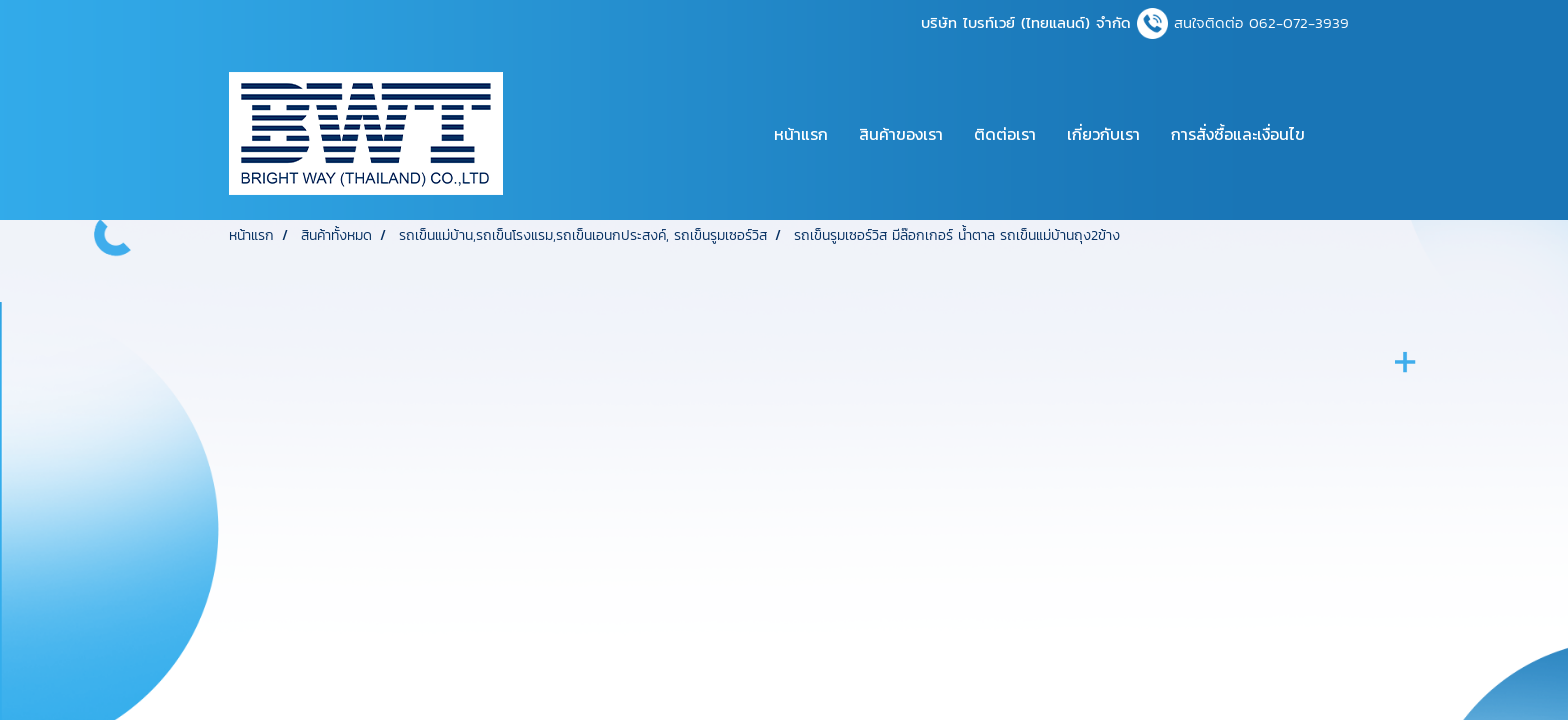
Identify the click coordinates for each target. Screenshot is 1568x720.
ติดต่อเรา (1005, 134)
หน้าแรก (801, 134)
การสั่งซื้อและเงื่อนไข (1238, 134)
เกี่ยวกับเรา (1103, 134)
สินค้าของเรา (901, 134)
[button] (1338, 134)
